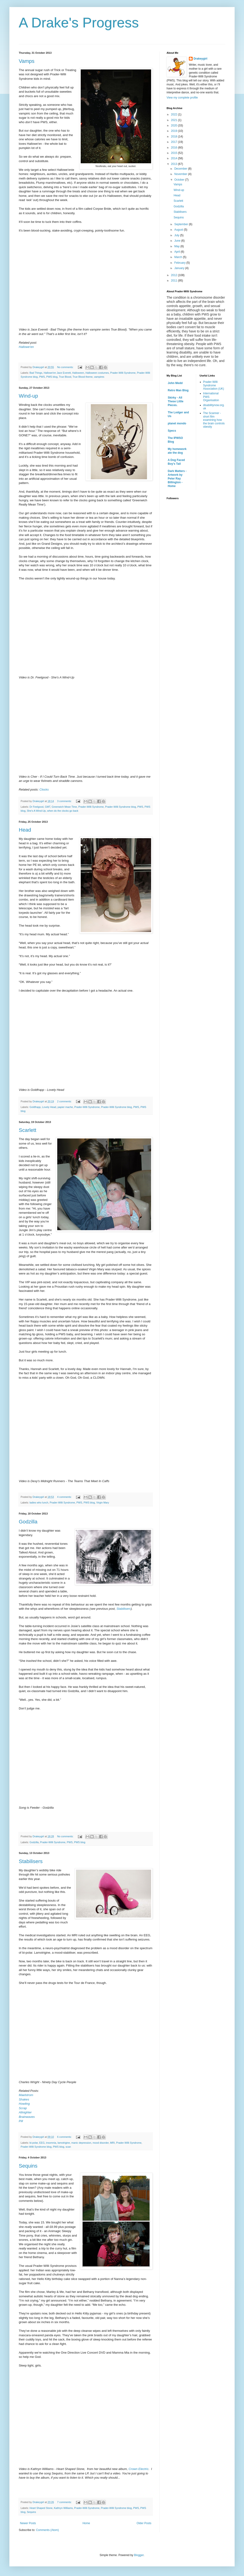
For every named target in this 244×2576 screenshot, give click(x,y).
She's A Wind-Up (36, 810)
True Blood (65, 376)
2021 (174, 120)
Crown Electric (139, 2469)
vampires (99, 376)
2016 (174, 147)
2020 (174, 125)
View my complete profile (182, 97)
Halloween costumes (97, 372)
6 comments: (64, 2136)
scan (68, 2146)
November (181, 174)
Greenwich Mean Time (64, 806)
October (179, 179)
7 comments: (64, 2502)
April (177, 251)
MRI (112, 2142)
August (179, 229)
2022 (174, 114)
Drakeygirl (200, 58)
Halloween (78, 372)
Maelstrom (26, 2095)
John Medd (175, 383)
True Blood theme (82, 376)
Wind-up (28, 396)
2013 (174, 164)
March (178, 257)
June (177, 240)
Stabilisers (123, 1608)
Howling (24, 2103)
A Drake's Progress (79, 22)
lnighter (25, 2112)
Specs (172, 430)
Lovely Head (49, 1107)
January (179, 268)
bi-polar (34, 2142)
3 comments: (64, 801)
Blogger (139, 2555)
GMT (47, 806)
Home (86, 2523)
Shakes (24, 2099)
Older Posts (144, 2523)
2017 (174, 142)
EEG (42, 2142)
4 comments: (64, 1496)
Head (25, 830)
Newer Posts (28, 2523)
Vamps (26, 61)
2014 (174, 158)
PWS (42, 376)
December (181, 168)
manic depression (81, 2142)
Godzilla (28, 1522)
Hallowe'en (26, 347)
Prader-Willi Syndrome (123, 372)
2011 (174, 280)
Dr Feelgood (36, 806)
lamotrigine (63, 2142)
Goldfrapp (35, 1107)
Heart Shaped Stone (41, 2508)
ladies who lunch (39, 1502)
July (177, 235)
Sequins (28, 2166)
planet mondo (177, 423)
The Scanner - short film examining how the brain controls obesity (214, 419)
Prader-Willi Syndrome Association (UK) (213, 385)
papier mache (65, 1107)
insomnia (51, 2142)
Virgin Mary (102, 1502)
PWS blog (51, 376)
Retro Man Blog (178, 390)
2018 (174, 136)
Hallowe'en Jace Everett (57, 372)
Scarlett (27, 1130)
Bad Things (36, 372)
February (180, 262)
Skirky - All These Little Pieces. (175, 401)
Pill (21, 2121)
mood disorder (101, 2142)
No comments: (65, 367)
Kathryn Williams (63, 2508)
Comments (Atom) (47, 2530)
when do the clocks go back (62, 810)
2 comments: (64, 1101)
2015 (174, 153)
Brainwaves (27, 2117)
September (181, 224)
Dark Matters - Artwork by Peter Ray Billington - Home (177, 478)
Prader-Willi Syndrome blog (120, 806)
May (177, 246)
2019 (174, 131)
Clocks (44, 789)
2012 (174, 275)
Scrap (23, 2108)
